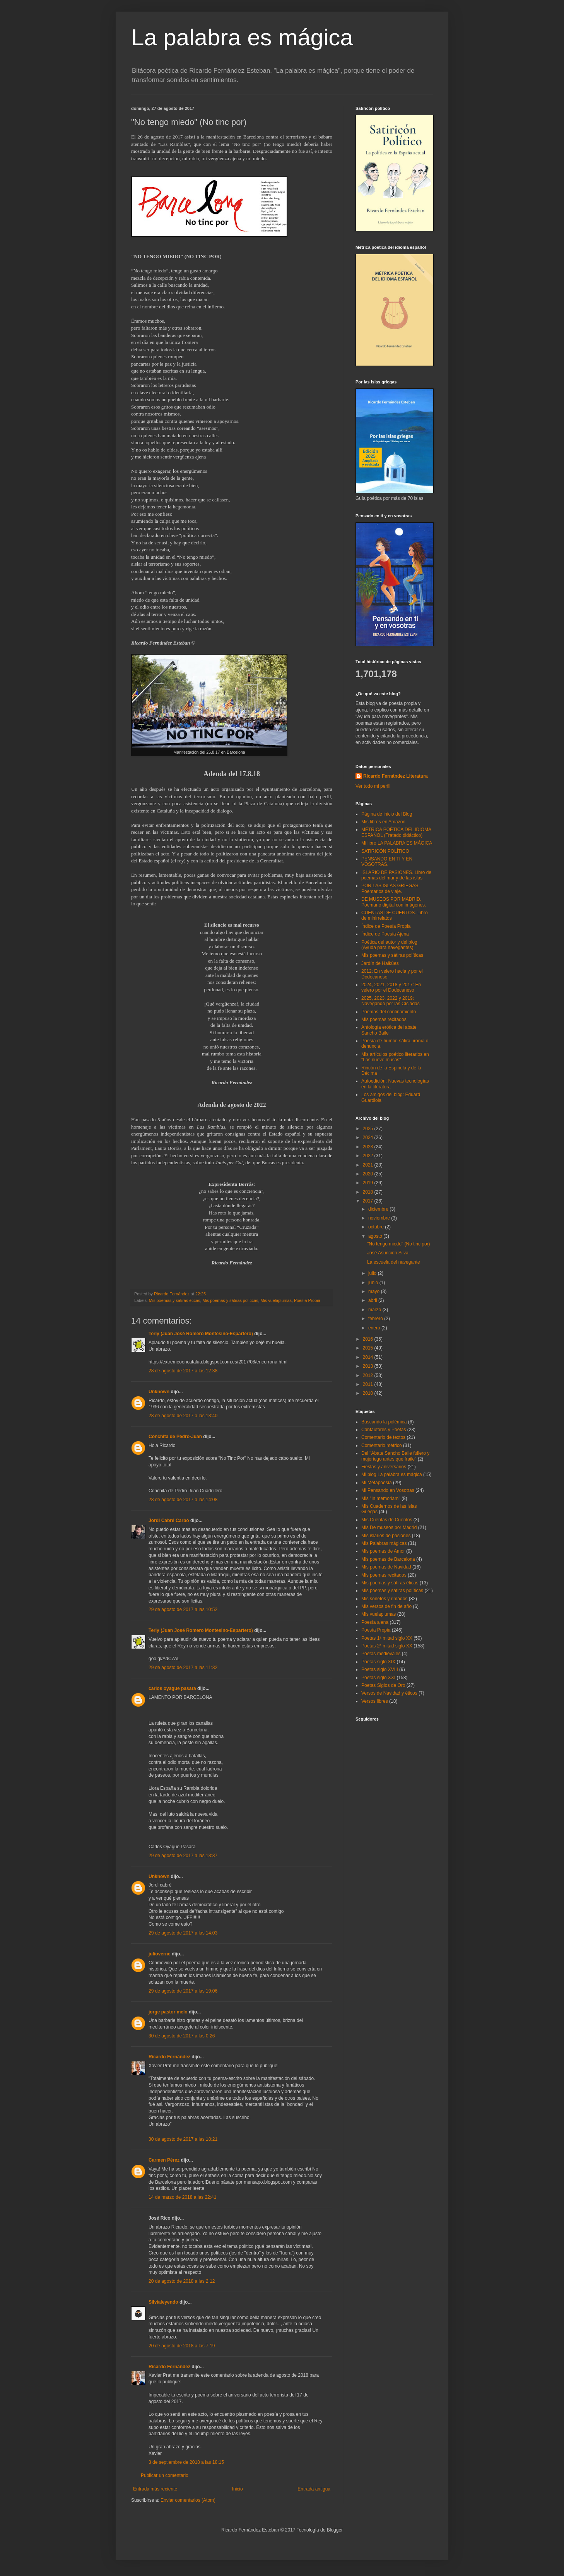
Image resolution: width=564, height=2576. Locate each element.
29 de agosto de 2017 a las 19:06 (183, 1991)
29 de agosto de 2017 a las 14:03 (183, 1933)
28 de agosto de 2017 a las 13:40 (183, 1415)
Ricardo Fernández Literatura (395, 776)
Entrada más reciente (155, 2489)
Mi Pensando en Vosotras (387, 1490)
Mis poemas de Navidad (386, 1567)
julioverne (160, 1954)
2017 (368, 1201)
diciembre (379, 1209)
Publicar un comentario (164, 2475)
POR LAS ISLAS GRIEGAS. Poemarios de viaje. (390, 888)
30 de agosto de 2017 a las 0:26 (182, 2036)
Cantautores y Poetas (383, 1429)
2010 (368, 1393)
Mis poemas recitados (384, 1019)
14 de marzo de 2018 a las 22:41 (182, 2197)
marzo (375, 1309)
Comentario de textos (383, 1437)
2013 (368, 1366)
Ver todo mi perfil (372, 786)
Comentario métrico (381, 1445)
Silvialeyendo (163, 2302)
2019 (368, 1182)
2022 (368, 1155)
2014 (368, 1357)
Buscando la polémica (384, 1422)
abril (373, 1300)
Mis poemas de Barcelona (388, 1559)
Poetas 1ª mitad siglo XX (386, 1638)
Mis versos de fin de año (386, 1606)
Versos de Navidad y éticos (389, 1693)
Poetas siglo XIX (378, 1661)
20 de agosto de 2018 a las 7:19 (182, 2346)
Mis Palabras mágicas (384, 1543)
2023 (368, 1146)
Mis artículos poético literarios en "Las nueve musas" (395, 1057)
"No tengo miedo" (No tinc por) (398, 1244)
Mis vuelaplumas (275, 1300)
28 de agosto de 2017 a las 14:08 (183, 1499)
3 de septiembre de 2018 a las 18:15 (186, 2462)
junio (373, 1282)
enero (374, 1328)
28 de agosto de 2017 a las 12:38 (183, 1371)
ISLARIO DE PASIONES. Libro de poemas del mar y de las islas (396, 875)
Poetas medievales (380, 1653)
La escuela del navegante (393, 1262)
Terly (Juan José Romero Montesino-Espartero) (201, 1333)
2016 (368, 1339)
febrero (376, 1318)
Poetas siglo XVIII (379, 1669)
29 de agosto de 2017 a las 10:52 (183, 1609)
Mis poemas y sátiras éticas (174, 1300)
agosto (375, 1236)
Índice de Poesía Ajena (385, 934)
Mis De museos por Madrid (389, 1527)
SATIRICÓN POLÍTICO (385, 851)
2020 (368, 1174)
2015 (368, 1348)
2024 (368, 1137)
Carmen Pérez (164, 2160)
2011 (368, 1384)
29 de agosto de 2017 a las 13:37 (183, 1855)
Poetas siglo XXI (378, 1677)
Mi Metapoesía (376, 1482)
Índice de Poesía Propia (385, 926)
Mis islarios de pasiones (385, 1535)
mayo (374, 1291)
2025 (368, 1128)
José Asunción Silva (387, 1253)
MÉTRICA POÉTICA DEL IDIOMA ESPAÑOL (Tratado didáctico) (396, 832)
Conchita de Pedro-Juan (175, 1436)
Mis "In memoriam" (380, 1498)
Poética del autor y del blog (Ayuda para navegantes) (389, 944)
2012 (368, 1375)
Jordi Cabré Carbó (169, 1520)
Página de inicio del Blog (386, 814)
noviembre (379, 1218)
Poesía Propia (307, 1300)
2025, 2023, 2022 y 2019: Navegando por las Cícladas (390, 1001)
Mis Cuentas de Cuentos (386, 1519)
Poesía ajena (374, 1622)
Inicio (237, 2489)
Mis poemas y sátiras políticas (230, 1300)
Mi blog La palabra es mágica (391, 1474)
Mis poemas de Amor (383, 1551)
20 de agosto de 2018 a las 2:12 (182, 2281)
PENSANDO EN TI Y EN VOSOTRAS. (386, 861)
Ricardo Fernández (169, 2056)
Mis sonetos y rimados (384, 1598)
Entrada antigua (313, 2489)
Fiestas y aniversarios (383, 1466)
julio (373, 1273)
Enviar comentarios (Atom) (188, 2500)
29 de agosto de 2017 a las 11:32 (183, 1667)
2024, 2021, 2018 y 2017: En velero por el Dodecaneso (391, 987)
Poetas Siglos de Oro (383, 1685)
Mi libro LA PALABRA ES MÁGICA (396, 843)
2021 (368, 1165)
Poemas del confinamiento (388, 1011)
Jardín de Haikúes (380, 963)
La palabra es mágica (242, 37)
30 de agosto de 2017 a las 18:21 (183, 2139)
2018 (368, 1192)
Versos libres (374, 1701)
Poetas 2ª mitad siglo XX (386, 1646)
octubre (376, 1227)
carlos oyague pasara (172, 1688)
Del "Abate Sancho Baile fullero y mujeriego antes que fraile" (395, 1455)
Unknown (159, 1391)
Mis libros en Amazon (383, 821)
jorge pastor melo (168, 2012)
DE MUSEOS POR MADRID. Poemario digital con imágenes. (393, 901)
